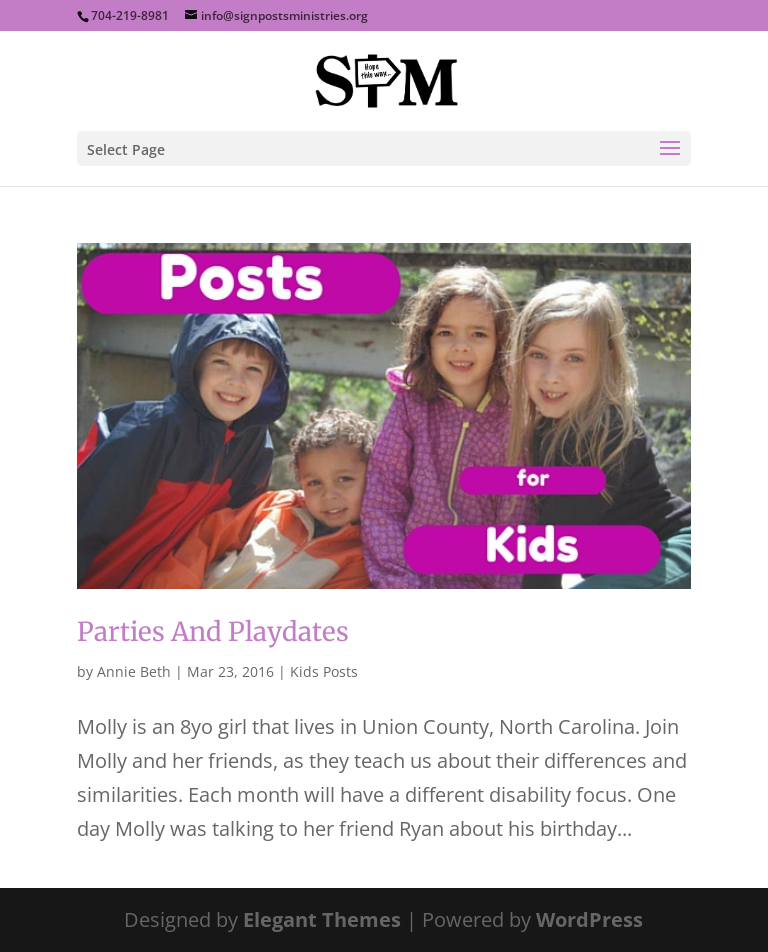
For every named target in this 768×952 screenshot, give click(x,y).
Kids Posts (324, 671)
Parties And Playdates (213, 631)
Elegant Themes (322, 919)
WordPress (589, 919)
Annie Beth (134, 671)
